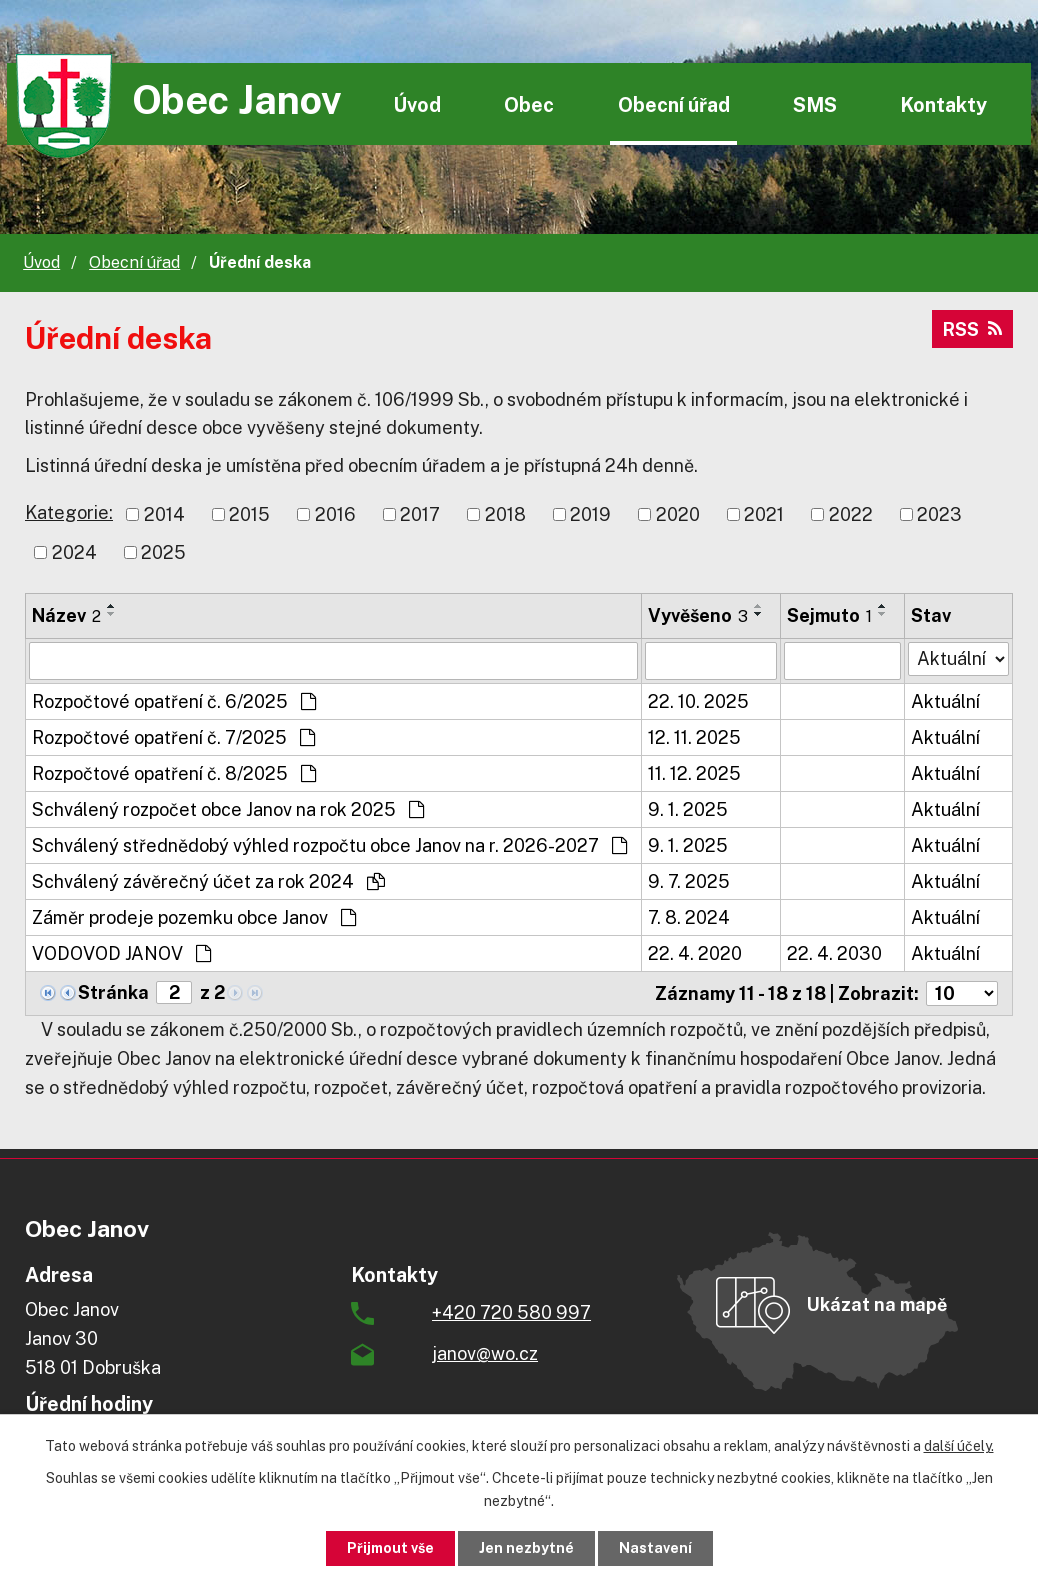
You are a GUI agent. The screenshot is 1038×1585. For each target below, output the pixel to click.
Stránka (113, 992)
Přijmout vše (390, 1548)
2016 (335, 514)
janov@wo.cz (485, 1353)
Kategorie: (69, 512)
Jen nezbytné (526, 1548)
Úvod (417, 104)
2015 (249, 514)
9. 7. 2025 (689, 881)
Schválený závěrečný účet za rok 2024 (208, 881)
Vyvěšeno (698, 615)
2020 (678, 514)
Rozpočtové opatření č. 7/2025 (173, 737)
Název (66, 615)
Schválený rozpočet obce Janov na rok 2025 (228, 809)
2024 (74, 552)
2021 (764, 514)
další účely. (959, 1446)
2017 (420, 514)
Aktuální (945, 701)
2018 (505, 514)
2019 (590, 514)
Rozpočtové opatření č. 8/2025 (174, 773)
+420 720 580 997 (511, 1312)
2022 (851, 514)
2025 (163, 552)
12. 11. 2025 (694, 737)
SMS (815, 104)
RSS (972, 329)
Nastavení (655, 1548)
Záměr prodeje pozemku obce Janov (194, 917)
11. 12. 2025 (694, 773)
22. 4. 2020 (695, 953)
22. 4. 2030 (834, 953)
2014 (164, 514)
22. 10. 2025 (698, 701)
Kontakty (943, 104)
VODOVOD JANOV (121, 953)
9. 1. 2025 (688, 809)
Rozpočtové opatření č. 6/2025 (174, 701)
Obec (529, 104)
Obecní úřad (674, 104)
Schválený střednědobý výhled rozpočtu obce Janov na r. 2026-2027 (329, 845)
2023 (939, 514)
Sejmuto (829, 615)
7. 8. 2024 (689, 917)
